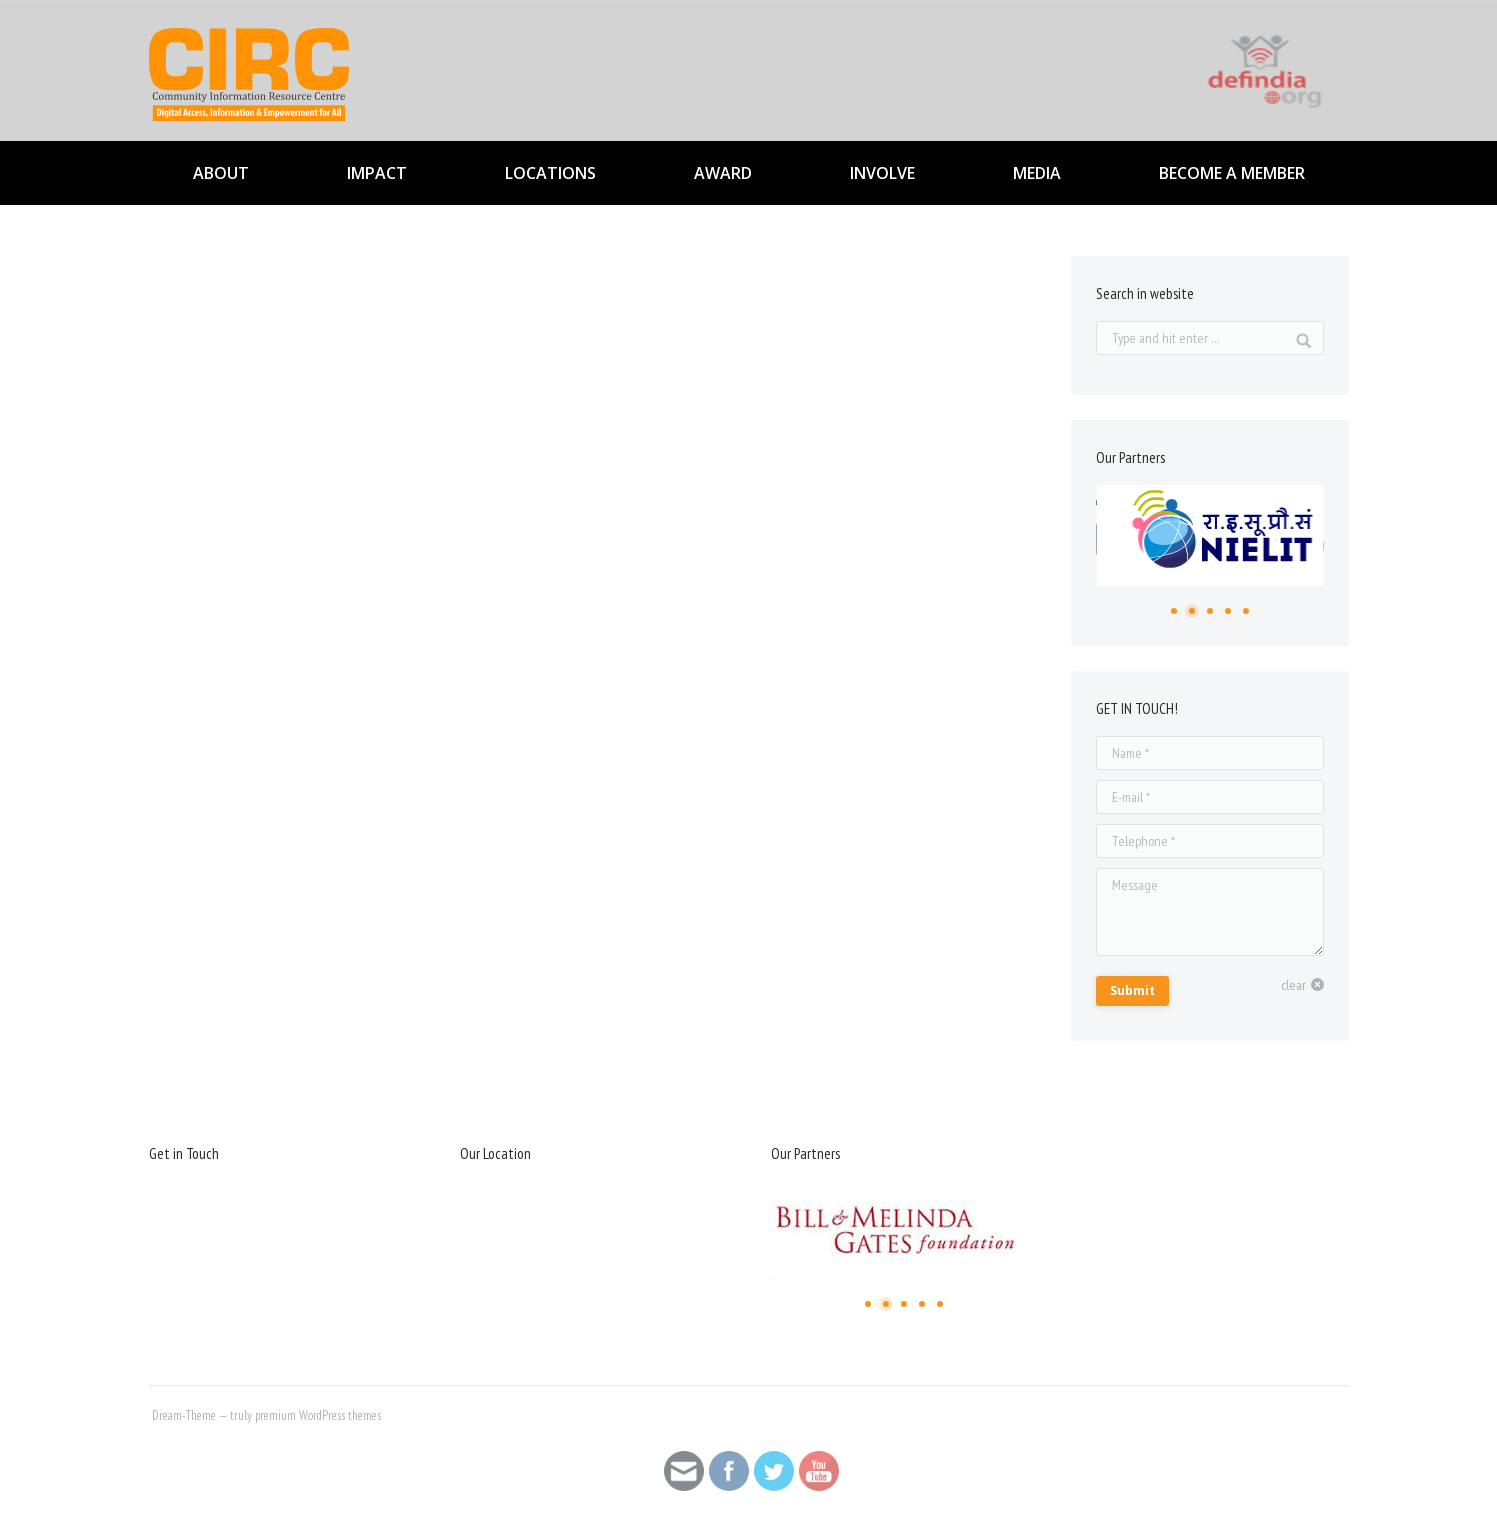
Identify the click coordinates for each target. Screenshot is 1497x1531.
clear (1293, 985)
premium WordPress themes (318, 1415)
